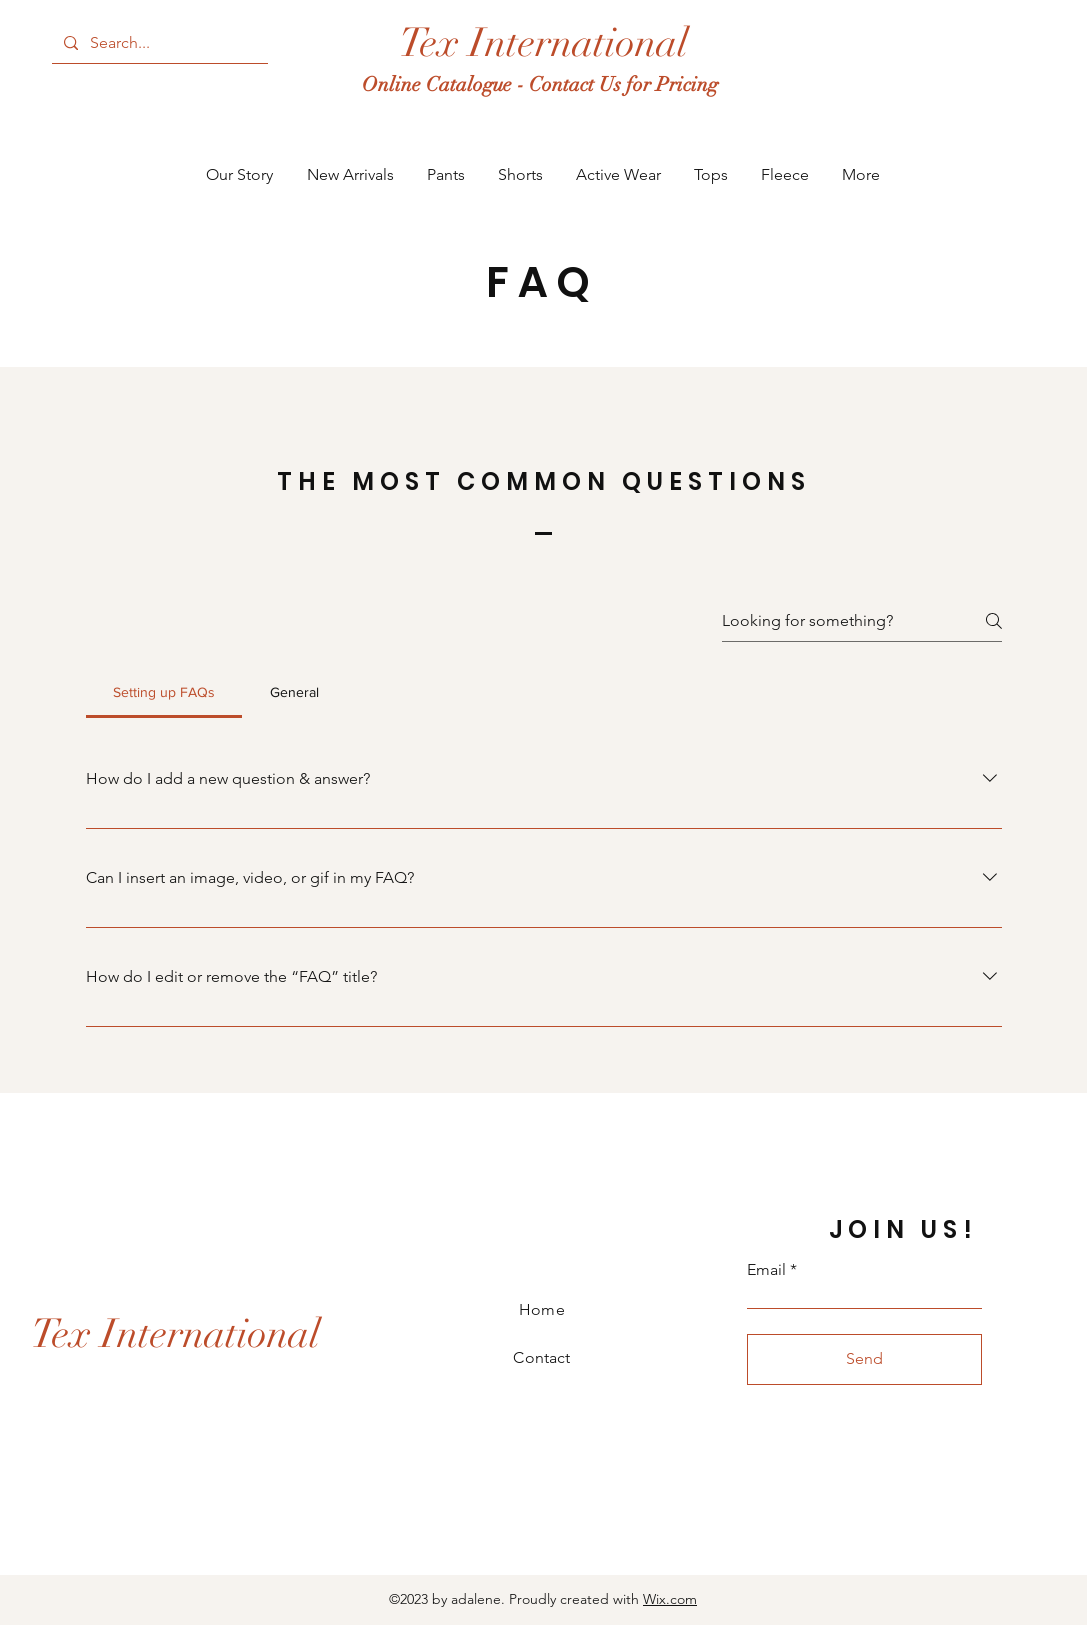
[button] (350, 175)
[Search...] (158, 43)
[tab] (164, 692)
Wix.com (670, 1599)
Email (766, 1270)
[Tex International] (543, 43)
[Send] (864, 1359)
